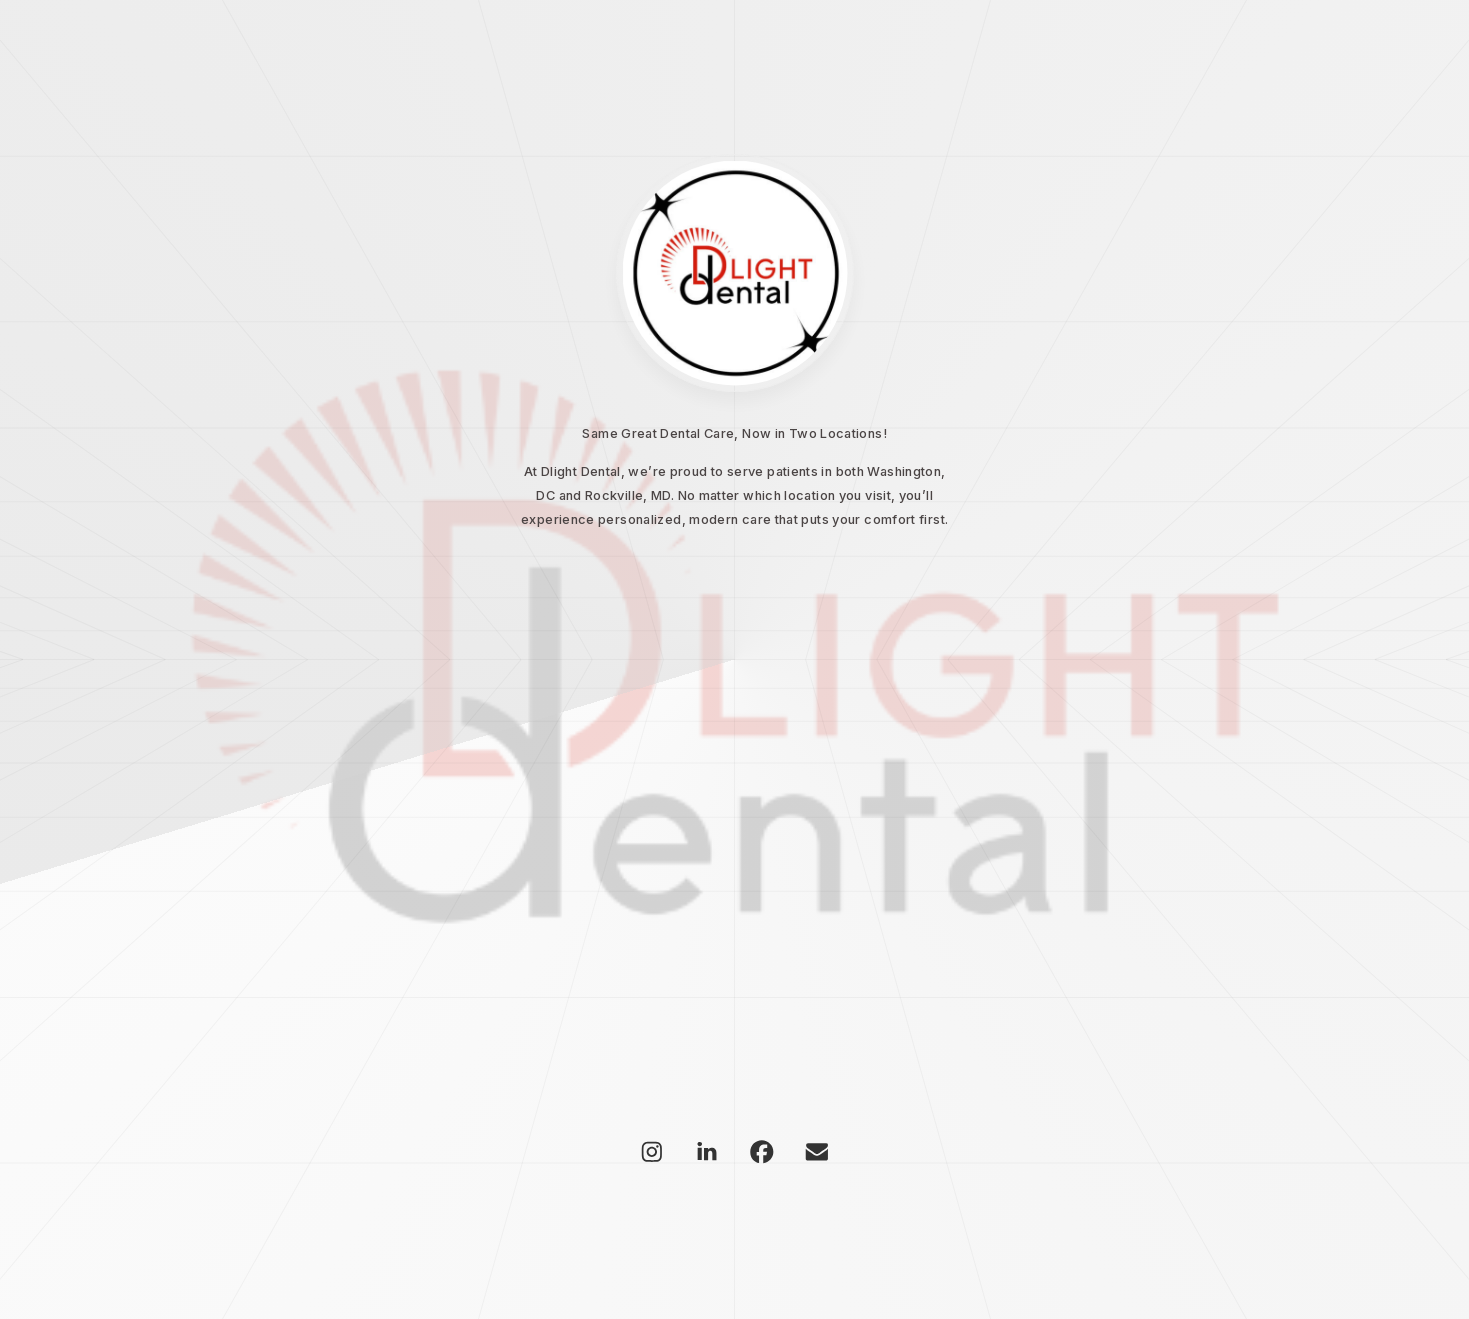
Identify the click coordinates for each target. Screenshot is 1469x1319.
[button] (652, 1152)
